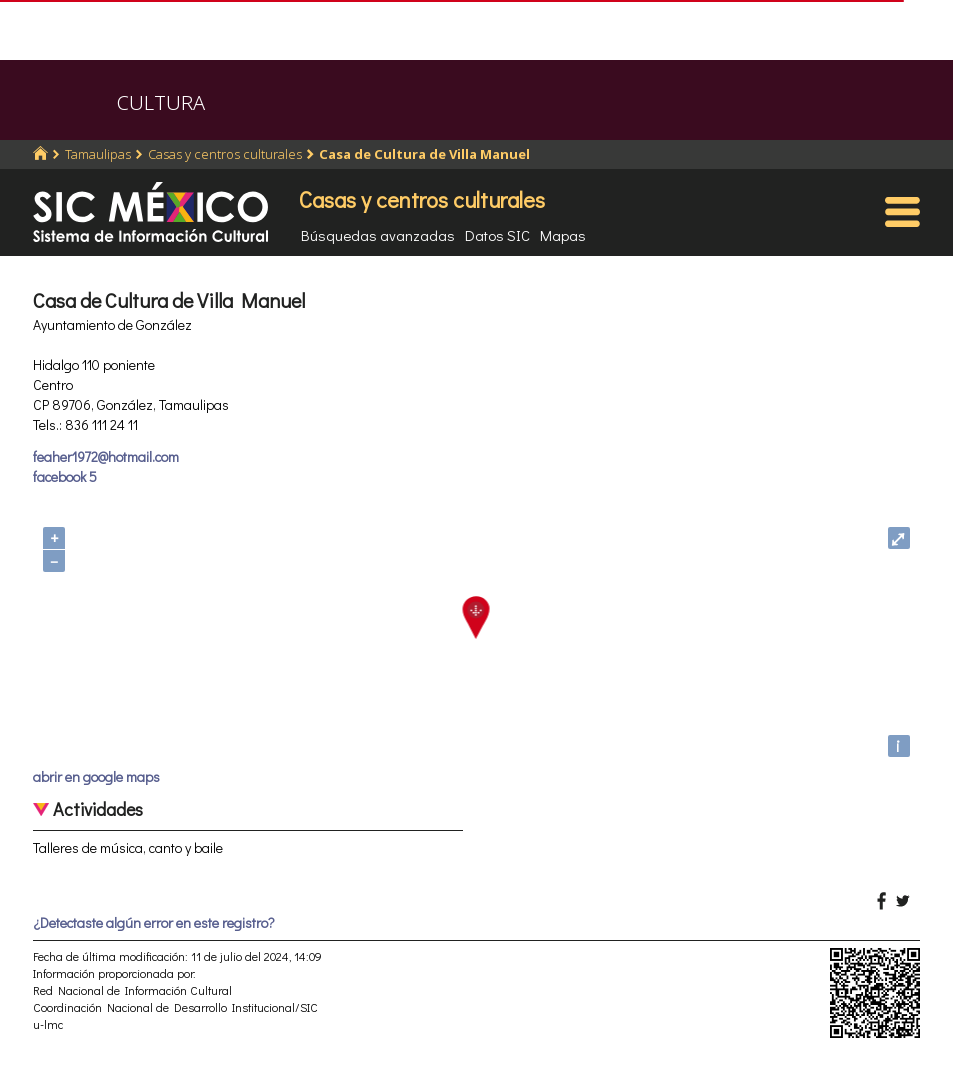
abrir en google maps (96, 776)
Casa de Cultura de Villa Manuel (424, 154)
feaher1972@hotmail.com (106, 456)
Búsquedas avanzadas (378, 235)
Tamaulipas (98, 154)
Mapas (563, 235)
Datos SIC (497, 235)
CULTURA (161, 102)
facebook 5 (65, 476)
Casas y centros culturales (225, 154)
